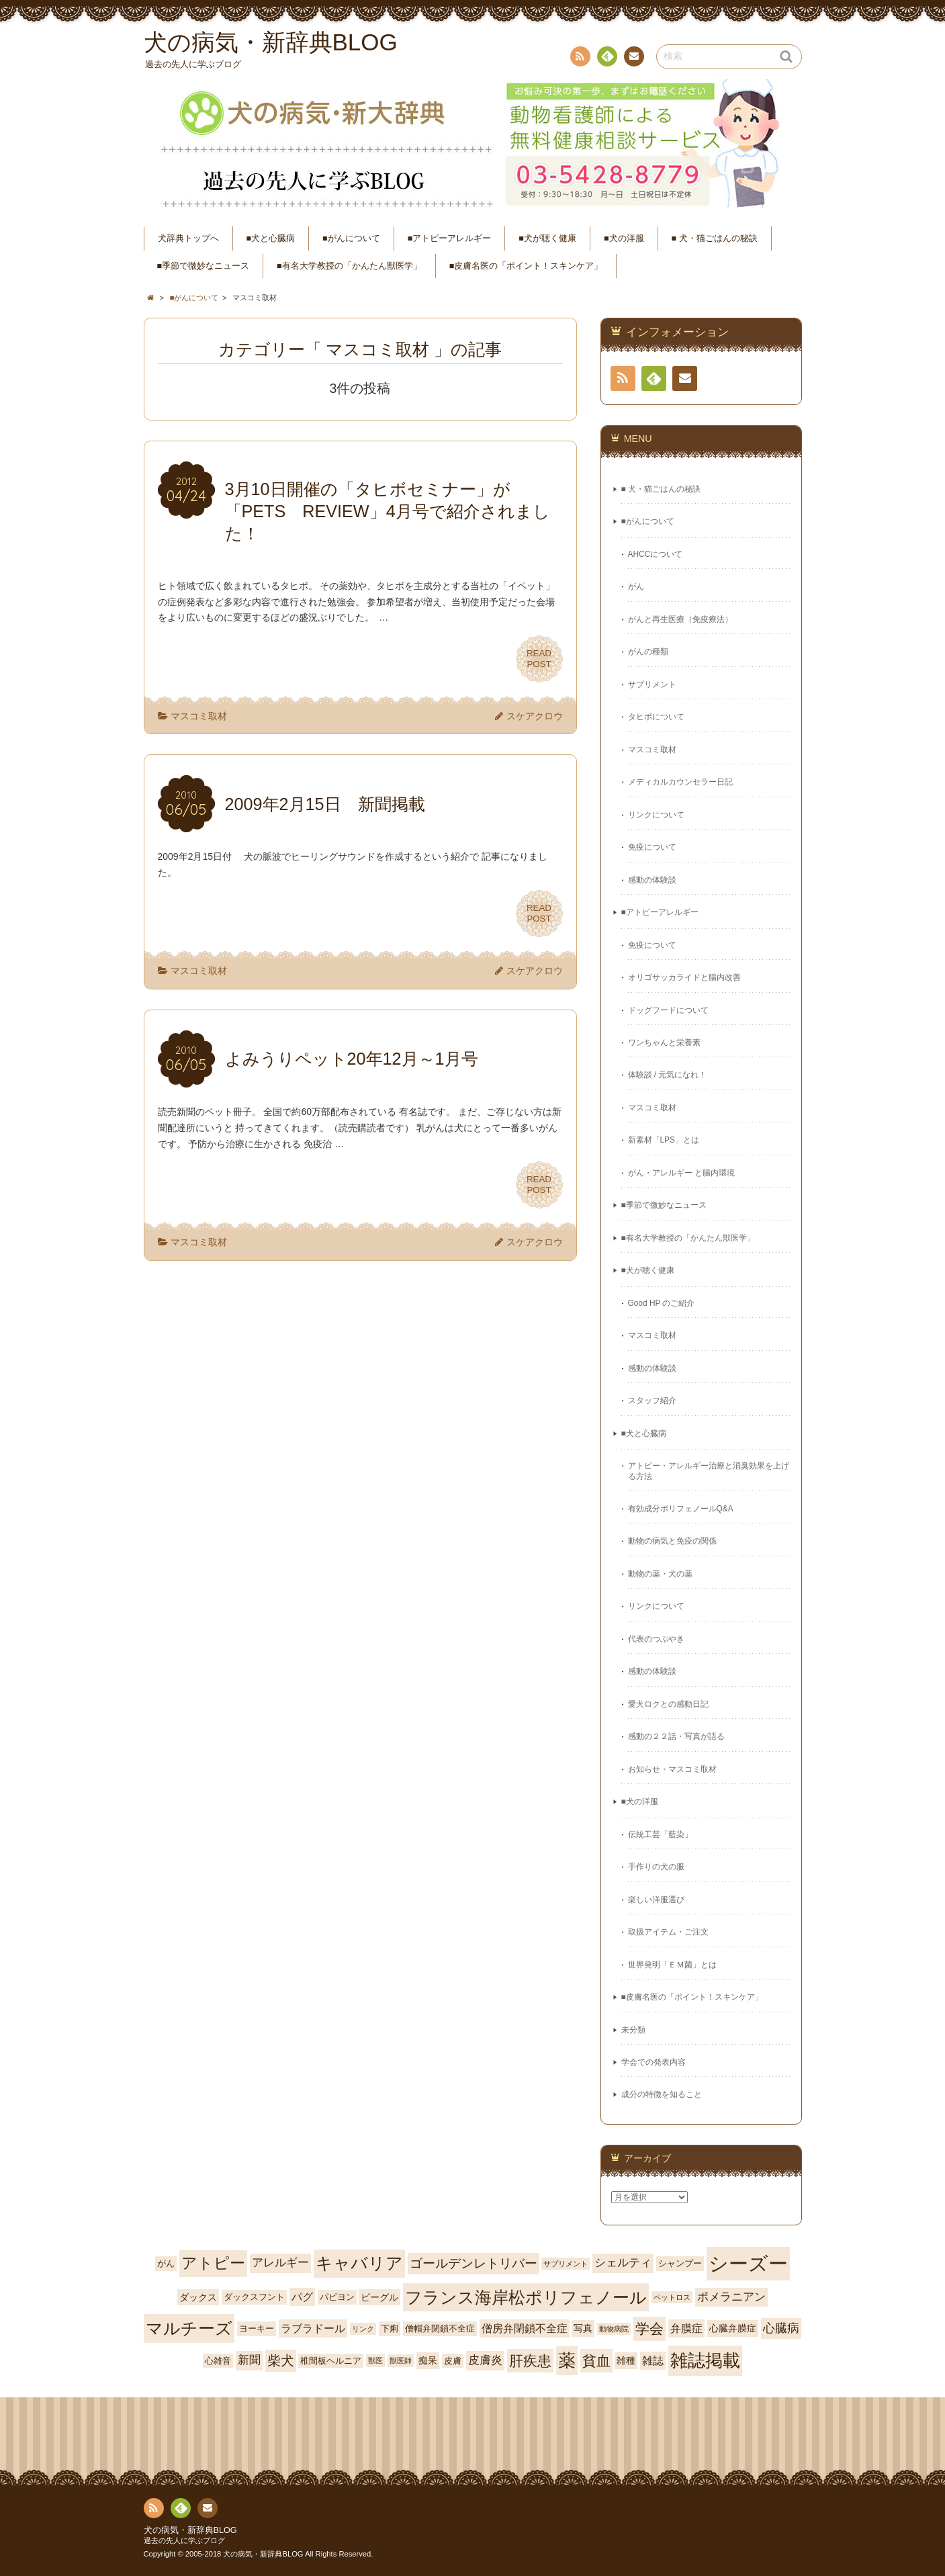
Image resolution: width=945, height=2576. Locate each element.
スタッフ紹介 (652, 1400)
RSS (579, 58)
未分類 (633, 2030)
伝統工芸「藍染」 (660, 1834)
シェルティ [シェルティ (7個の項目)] (622, 2262)
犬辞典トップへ (188, 238)
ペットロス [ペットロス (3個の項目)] (672, 2297)
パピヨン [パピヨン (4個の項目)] (337, 2297)
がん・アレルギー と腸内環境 (681, 1173)
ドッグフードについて (668, 1010)
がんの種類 (648, 651)
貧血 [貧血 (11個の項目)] (596, 2360)
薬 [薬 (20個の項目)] (567, 2360)
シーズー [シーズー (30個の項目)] (748, 2263)
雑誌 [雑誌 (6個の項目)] (653, 2360)
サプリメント (652, 684)
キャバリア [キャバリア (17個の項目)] (359, 2263)
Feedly (606, 58)
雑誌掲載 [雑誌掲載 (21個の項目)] (705, 2360)
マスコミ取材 (199, 716)
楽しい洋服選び (656, 1899)
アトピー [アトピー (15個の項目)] (213, 2263)
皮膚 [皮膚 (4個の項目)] (452, 2361)
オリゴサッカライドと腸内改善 (684, 977)
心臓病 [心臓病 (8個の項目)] (781, 2328)
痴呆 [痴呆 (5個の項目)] (427, 2360)
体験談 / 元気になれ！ (667, 1074)
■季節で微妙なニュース (203, 266)
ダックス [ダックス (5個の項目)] (198, 2297)
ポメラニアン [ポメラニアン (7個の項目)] (731, 2297)
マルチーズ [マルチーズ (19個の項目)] (189, 2328)
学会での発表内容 (653, 2062)
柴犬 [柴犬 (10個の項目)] (280, 2360)
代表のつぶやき (656, 1639)
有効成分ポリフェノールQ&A (680, 1508)
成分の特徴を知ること (661, 2094)
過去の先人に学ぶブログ (184, 2540)
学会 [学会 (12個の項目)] (649, 2329)
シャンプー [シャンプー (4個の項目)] (680, 2263)
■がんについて (351, 238)
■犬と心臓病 (271, 238)
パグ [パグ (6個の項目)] (302, 2297)
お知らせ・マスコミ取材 (672, 1769)
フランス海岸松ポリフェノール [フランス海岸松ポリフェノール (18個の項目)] (526, 2297)
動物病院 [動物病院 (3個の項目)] (614, 2329)
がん (636, 586)
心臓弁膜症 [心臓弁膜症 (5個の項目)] (732, 2328)
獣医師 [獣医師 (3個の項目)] (401, 2360)
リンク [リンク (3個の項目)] (363, 2329)
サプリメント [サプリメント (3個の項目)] (565, 2264)
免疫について (652, 847)
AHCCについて (655, 554)
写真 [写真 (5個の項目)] (583, 2328)
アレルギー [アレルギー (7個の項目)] (280, 2262)
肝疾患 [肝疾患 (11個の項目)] (530, 2360)
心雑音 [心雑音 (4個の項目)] (218, 2361)
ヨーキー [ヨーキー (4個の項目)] (256, 2328)
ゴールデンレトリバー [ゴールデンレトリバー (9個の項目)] (473, 2263)
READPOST (539, 658)
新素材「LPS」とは (663, 1140)
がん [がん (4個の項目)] (166, 2263)
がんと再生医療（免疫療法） (680, 619)
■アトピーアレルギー (450, 238)
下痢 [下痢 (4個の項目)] (389, 2328)
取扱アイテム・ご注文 (668, 1932)
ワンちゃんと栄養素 (664, 1042)
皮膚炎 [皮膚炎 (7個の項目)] (485, 2360)
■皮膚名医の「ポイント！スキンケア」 (526, 266)
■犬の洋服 (624, 238)
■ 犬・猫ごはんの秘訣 (715, 238)
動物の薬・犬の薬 (660, 1574)
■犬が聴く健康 (547, 238)
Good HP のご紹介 (661, 1303)
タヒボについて (656, 716)
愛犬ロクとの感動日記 (668, 1704)
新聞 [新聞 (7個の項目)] (249, 2360)
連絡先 (633, 58)
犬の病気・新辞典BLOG (190, 2530)
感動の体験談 (652, 880)
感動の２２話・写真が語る (676, 1736)
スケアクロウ (534, 716)
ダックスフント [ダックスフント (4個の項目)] (254, 2297)
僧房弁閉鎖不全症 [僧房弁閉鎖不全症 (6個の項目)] (525, 2328)
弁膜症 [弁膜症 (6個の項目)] (686, 2328)
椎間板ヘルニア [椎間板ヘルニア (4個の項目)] (330, 2361)
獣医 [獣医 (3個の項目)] (375, 2360)
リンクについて (656, 814)
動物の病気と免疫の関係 (672, 1541)
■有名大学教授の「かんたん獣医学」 (349, 266)
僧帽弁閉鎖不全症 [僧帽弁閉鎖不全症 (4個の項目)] (440, 2328)
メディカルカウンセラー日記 (680, 782)
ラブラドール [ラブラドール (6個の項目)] (313, 2328)
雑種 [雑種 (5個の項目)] (626, 2360)
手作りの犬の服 (656, 1866)
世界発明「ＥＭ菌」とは (672, 1964)
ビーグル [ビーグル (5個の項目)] (379, 2297)
